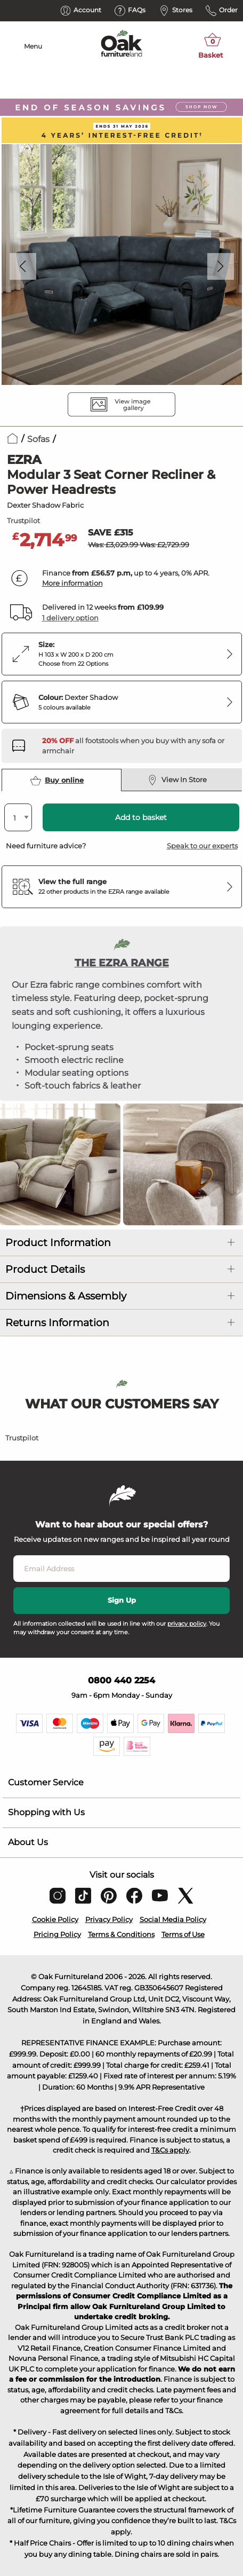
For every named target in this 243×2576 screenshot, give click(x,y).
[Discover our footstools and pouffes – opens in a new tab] (137, 746)
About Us (28, 1842)
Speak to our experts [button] (202, 845)
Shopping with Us (46, 1812)
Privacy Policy (109, 1919)
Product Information (58, 1242)
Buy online (57, 780)
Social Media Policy (173, 1919)
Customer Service (46, 1782)
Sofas (38, 439)
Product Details (45, 1269)
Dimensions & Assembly (65, 1296)
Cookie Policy (55, 1919)
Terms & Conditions (121, 1934)
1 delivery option (70, 617)
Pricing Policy (57, 1934)
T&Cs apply (170, 2150)
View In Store (177, 780)
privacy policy (186, 1623)
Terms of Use (183, 1934)
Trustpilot (23, 520)
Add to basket (141, 817)
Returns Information (57, 1323)
